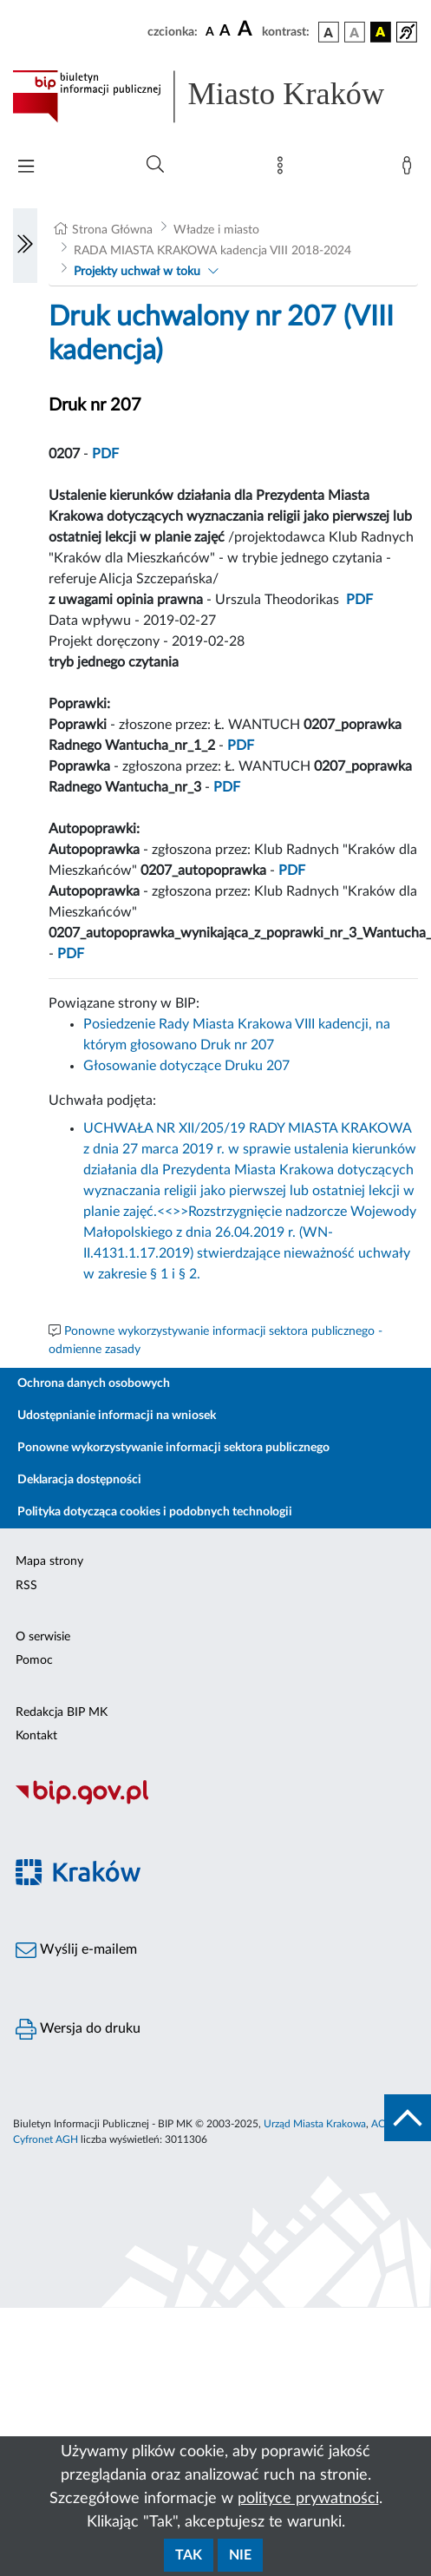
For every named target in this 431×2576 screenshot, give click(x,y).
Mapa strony (49, 1561)
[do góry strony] (407, 2117)
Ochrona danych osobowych (93, 1383)
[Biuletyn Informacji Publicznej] (215, 1802)
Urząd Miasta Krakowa (315, 2124)
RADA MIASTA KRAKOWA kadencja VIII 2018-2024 (212, 251)
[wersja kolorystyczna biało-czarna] (354, 32)
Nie (240, 2555)
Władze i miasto (216, 230)
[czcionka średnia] (225, 31)
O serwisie (43, 1637)
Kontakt (36, 1736)
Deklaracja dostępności (79, 1480)
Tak (188, 2555)
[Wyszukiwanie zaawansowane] (155, 165)
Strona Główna (112, 230)
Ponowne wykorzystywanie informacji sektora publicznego (173, 1448)
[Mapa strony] (284, 169)
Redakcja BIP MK (62, 1712)
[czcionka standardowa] (210, 31)
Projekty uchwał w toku (137, 272)
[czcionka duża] (247, 29)
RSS (26, 1586)
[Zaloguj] (410, 169)
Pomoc (34, 1660)
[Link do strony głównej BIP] (215, 96)
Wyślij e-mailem (76, 1950)
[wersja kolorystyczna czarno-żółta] (380, 32)
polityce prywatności (308, 2499)
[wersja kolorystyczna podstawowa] (328, 32)
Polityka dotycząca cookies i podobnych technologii (154, 1512)
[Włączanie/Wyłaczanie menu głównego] (26, 168)
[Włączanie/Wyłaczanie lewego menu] (25, 245)
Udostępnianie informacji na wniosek (116, 1416)
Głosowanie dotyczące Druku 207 (186, 1066)
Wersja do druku (78, 2029)
